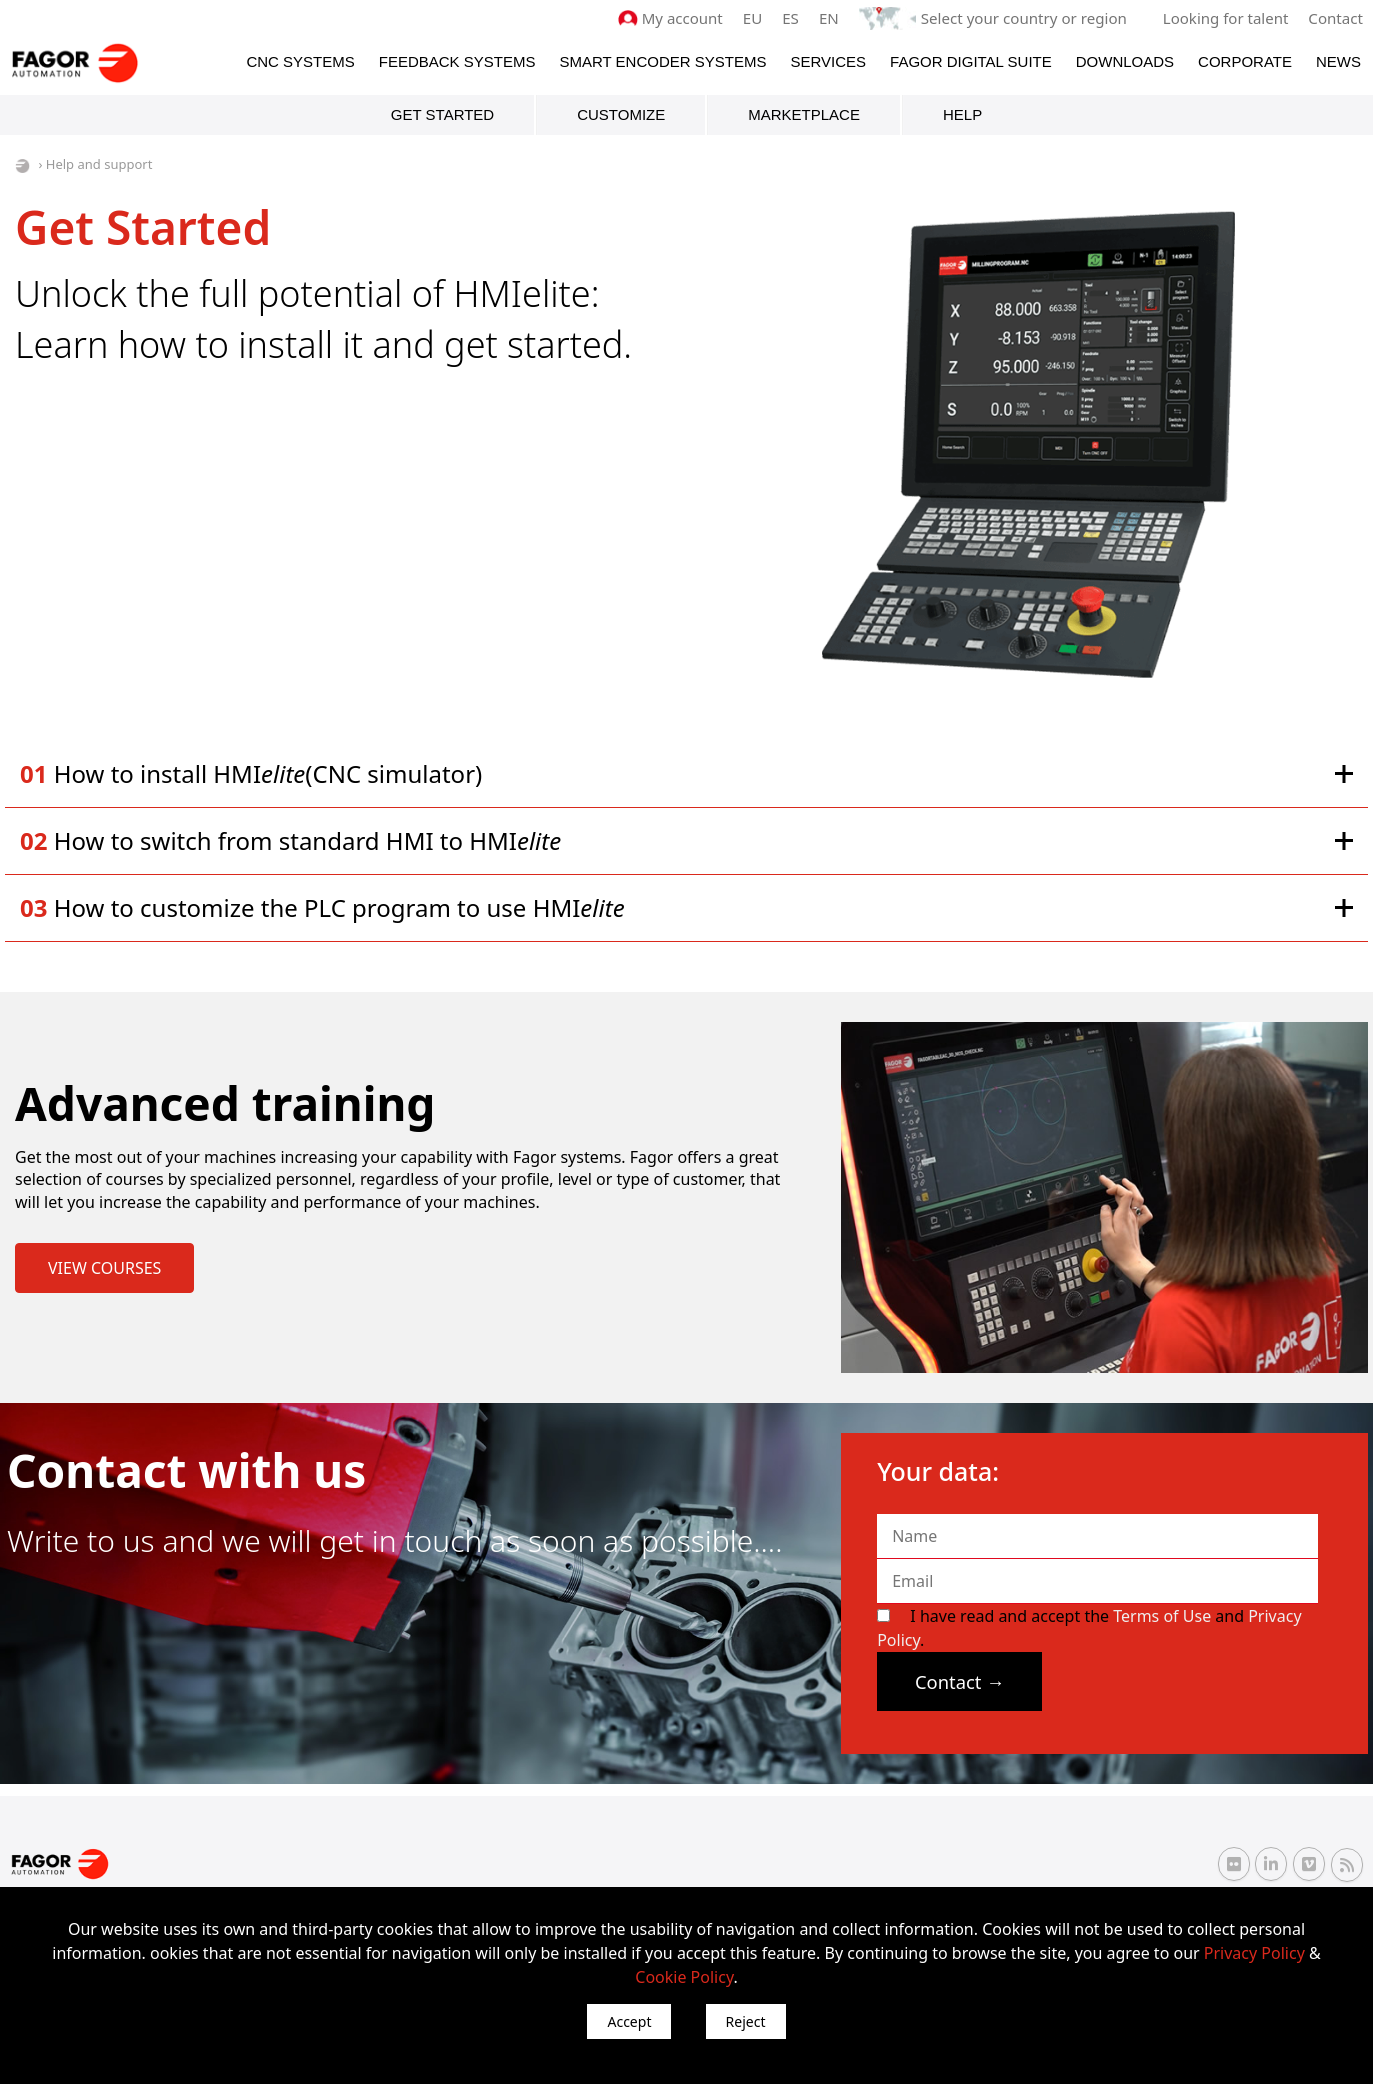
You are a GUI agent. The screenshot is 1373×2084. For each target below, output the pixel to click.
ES (792, 18)
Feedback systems (457, 61)
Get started (442, 114)
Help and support (99, 164)
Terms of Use (1162, 1616)
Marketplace (804, 114)
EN (831, 18)
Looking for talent (1225, 18)
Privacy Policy (1254, 1953)
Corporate (1245, 61)
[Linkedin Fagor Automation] (1271, 1864)
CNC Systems (300, 61)
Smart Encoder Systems (662, 61)
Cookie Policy (684, 1977)
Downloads (1125, 61)
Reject (746, 2021)
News (1338, 61)
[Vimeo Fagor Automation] (1309, 1864)
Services (828, 61)
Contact (1336, 18)
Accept (629, 2021)
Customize (621, 114)
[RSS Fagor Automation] (1347, 1865)
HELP (962, 114)
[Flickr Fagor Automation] (1234, 1864)
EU (754, 18)
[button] (686, 773)
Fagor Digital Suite (971, 61)
